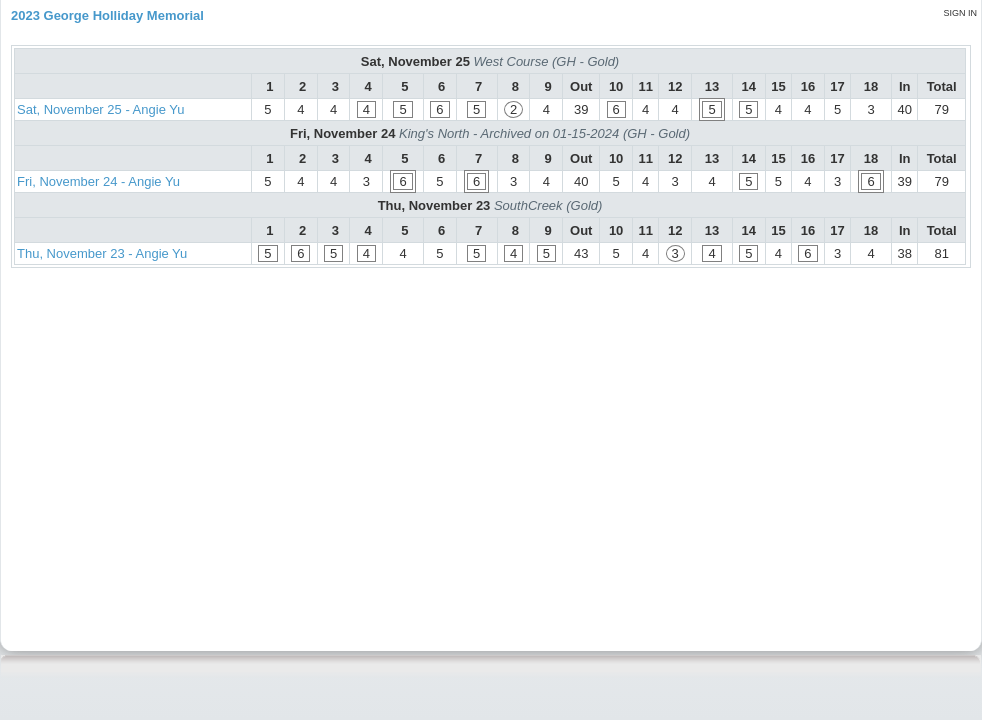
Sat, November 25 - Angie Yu (100, 109)
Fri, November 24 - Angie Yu (98, 181)
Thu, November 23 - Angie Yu (102, 253)
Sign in (960, 13)
